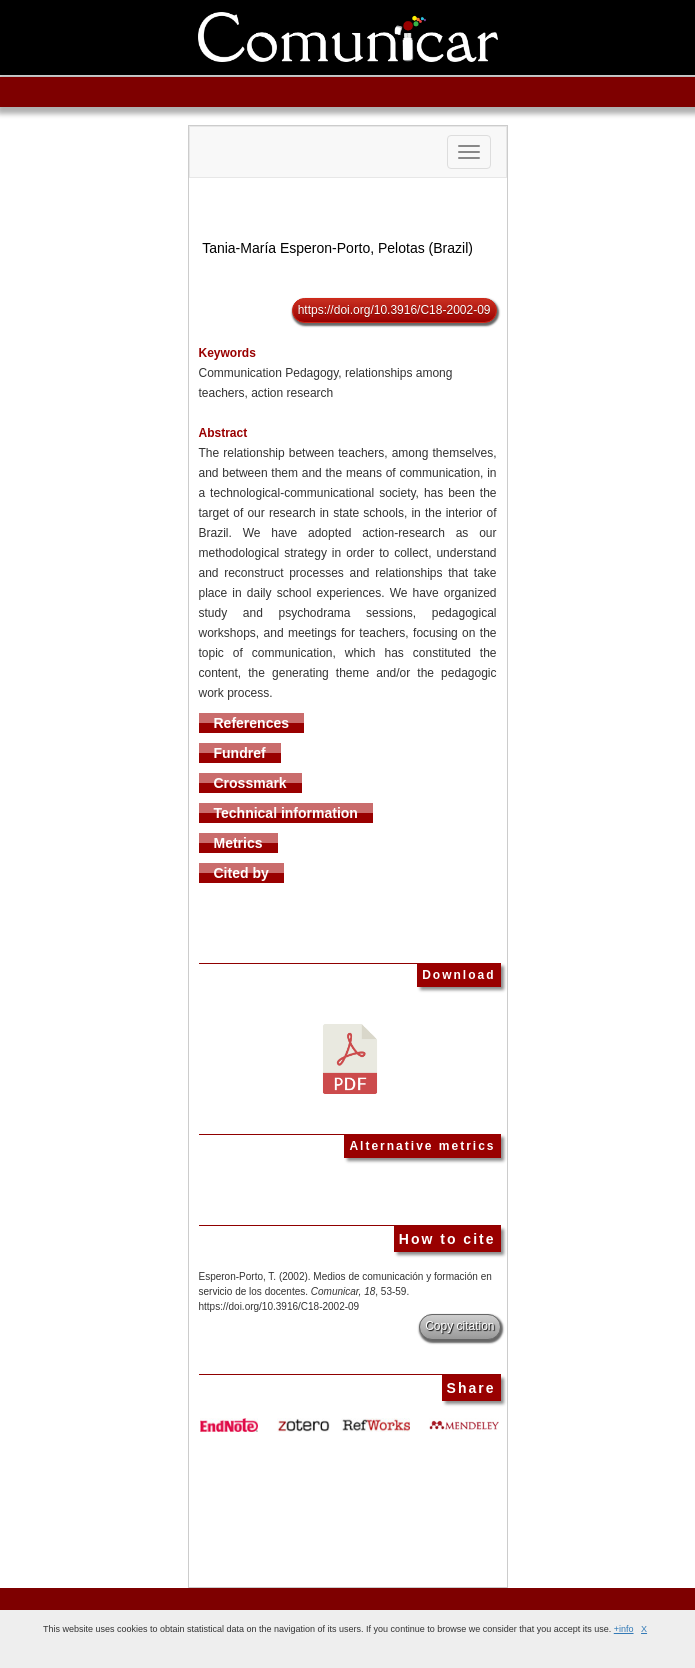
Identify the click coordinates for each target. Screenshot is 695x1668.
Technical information (286, 813)
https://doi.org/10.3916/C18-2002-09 (394, 310)
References (252, 723)
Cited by (241, 873)
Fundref (240, 753)
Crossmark (250, 783)
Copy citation (459, 1326)
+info (624, 1629)
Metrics (238, 843)
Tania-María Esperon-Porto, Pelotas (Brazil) (337, 248)
